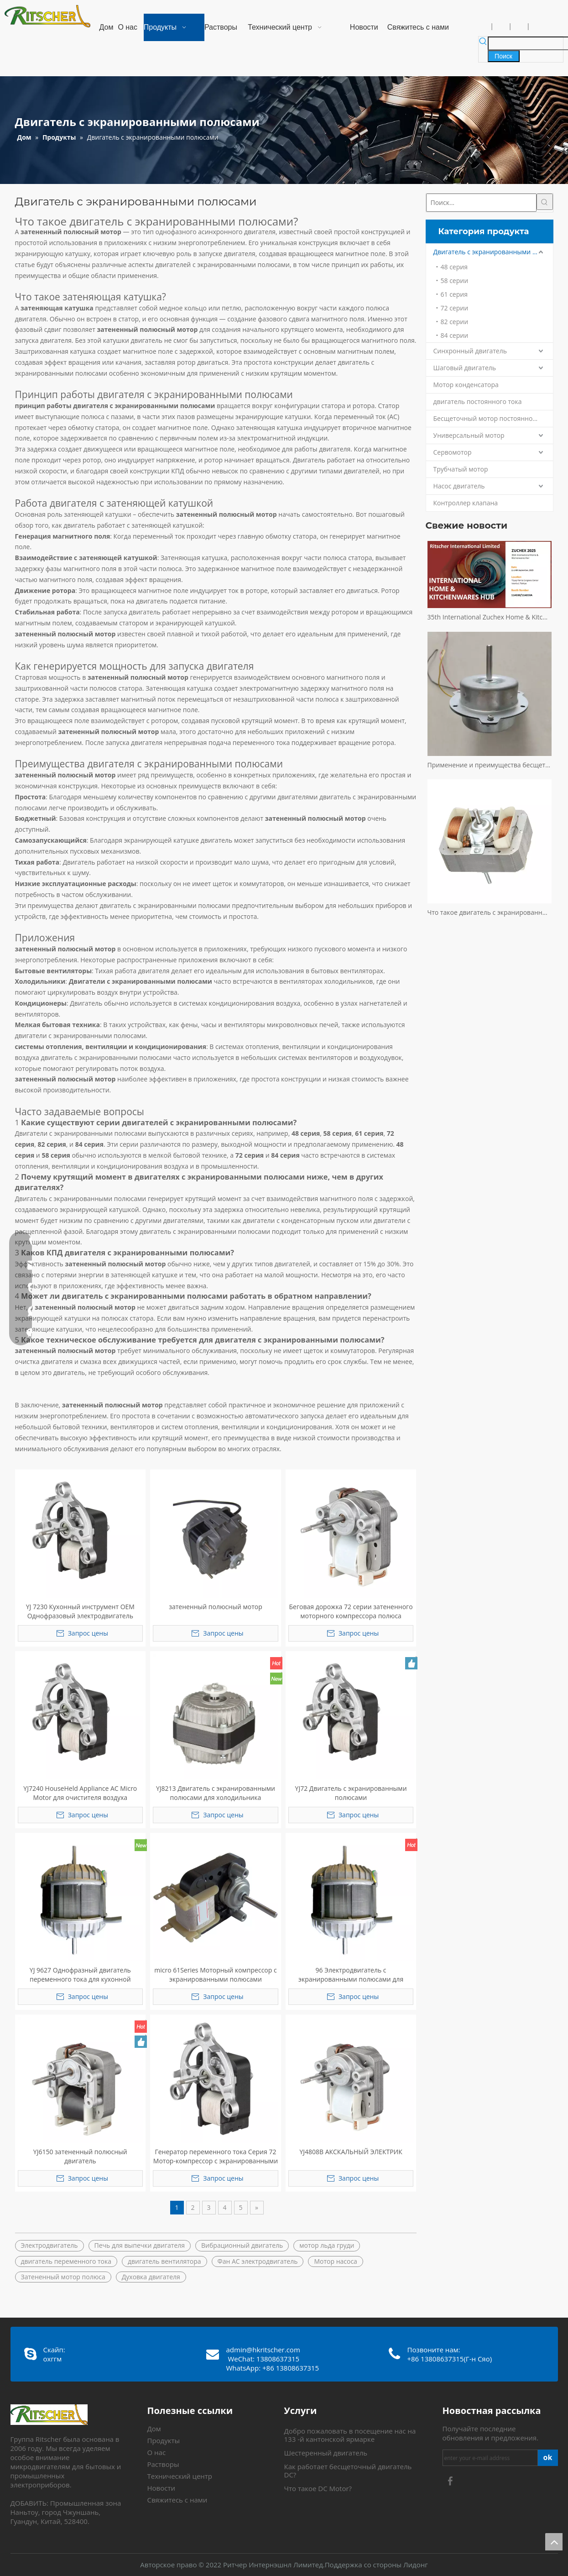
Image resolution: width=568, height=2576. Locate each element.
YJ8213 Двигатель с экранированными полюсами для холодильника (215, 1793)
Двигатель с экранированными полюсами (493, 251)
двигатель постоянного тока (477, 401)
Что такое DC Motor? (318, 2488)
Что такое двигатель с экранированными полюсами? (489, 912)
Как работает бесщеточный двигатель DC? (348, 2470)
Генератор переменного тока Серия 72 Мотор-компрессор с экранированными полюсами (215, 2156)
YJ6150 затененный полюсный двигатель (80, 2156)
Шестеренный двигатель (326, 2452)
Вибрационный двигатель (242, 2245)
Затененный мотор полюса (63, 2276)
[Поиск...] (481, 203)
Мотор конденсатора (466, 384)
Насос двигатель (459, 486)
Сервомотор (452, 452)
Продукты (163, 2440)
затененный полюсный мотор (215, 1606)
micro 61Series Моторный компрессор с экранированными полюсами (215, 1974)
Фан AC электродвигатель (258, 2261)
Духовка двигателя (151, 2276)
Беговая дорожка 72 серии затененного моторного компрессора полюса (351, 1611)
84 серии (455, 335)
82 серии (455, 321)
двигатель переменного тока (66, 2261)
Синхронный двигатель (470, 350)
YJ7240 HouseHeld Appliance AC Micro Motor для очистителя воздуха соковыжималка (80, 1793)
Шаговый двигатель (464, 367)
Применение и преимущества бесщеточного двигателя (489, 765)
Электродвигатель (49, 2245)
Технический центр (180, 2476)
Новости (161, 2487)
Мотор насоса (335, 2261)
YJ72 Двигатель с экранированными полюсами (351, 1793)
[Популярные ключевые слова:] (504, 56)
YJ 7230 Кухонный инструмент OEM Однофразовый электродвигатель (80, 1611)
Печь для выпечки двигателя (139, 2245)
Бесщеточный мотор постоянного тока (493, 418)
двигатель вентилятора (164, 2261)
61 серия (454, 294)
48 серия (454, 266)
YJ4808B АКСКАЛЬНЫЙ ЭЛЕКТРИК (350, 2151)
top (554, 2541)
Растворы (163, 2464)
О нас (156, 2452)
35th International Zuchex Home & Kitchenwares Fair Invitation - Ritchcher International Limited (489, 617)
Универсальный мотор (469, 435)
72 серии (455, 308)
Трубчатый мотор (460, 469)
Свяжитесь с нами (177, 2499)
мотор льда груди (326, 2245)
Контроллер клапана (465, 502)
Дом (154, 2428)
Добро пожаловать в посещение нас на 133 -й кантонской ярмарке (350, 2435)
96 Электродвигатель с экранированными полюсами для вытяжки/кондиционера (350, 1975)
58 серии (455, 280)
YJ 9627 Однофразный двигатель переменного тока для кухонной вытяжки (80, 1975)
